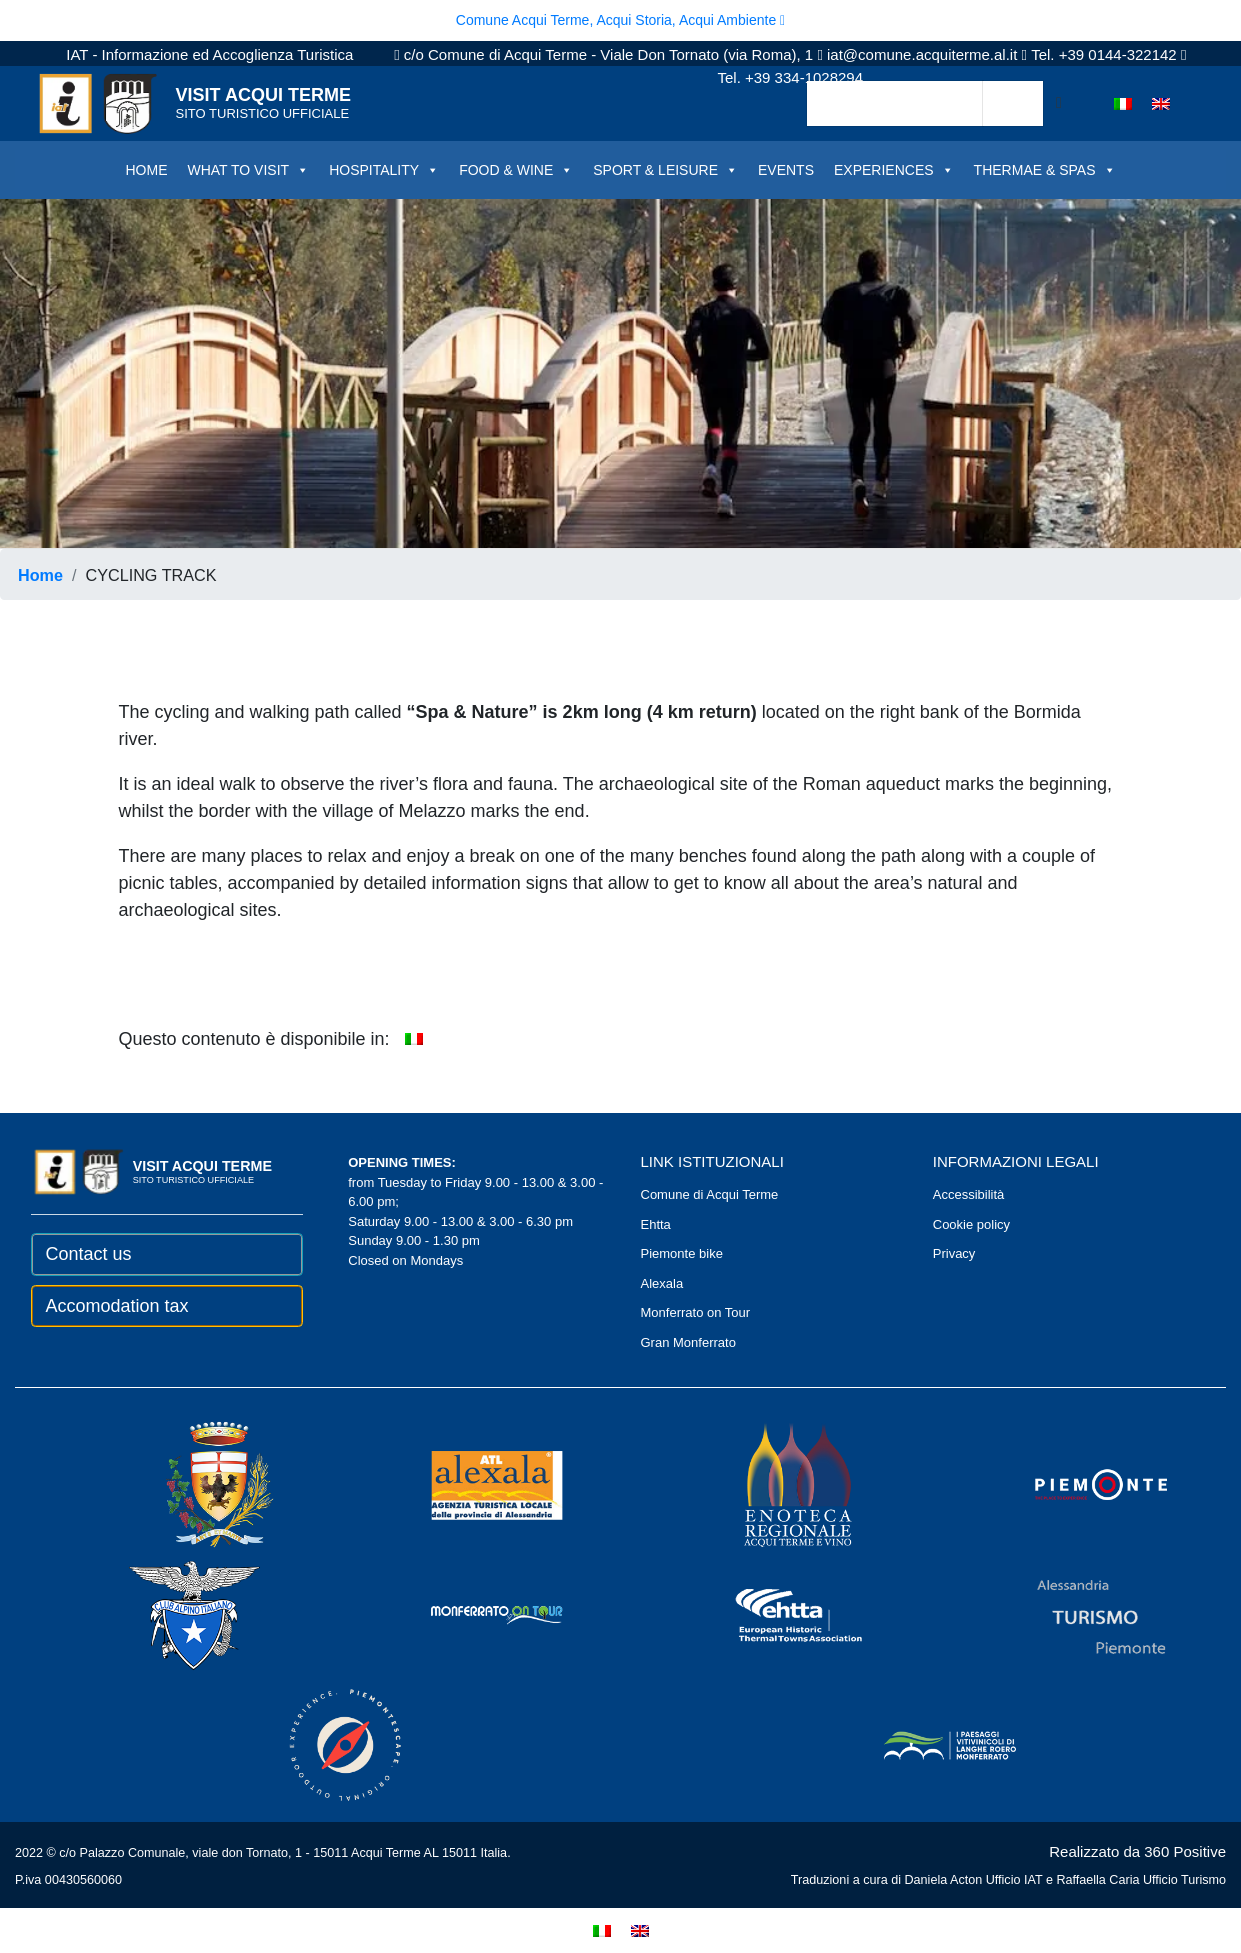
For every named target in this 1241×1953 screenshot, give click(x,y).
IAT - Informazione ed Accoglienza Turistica (209, 54)
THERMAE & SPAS (1045, 170)
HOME (146, 170)
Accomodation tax (117, 1306)
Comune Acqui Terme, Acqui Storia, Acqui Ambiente (620, 20)
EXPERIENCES (894, 170)
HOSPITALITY (384, 170)
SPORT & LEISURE (665, 170)
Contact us (89, 1254)
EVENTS (786, 170)
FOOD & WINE (516, 170)
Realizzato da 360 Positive (1137, 1851)
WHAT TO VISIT (248, 170)
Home (40, 575)
